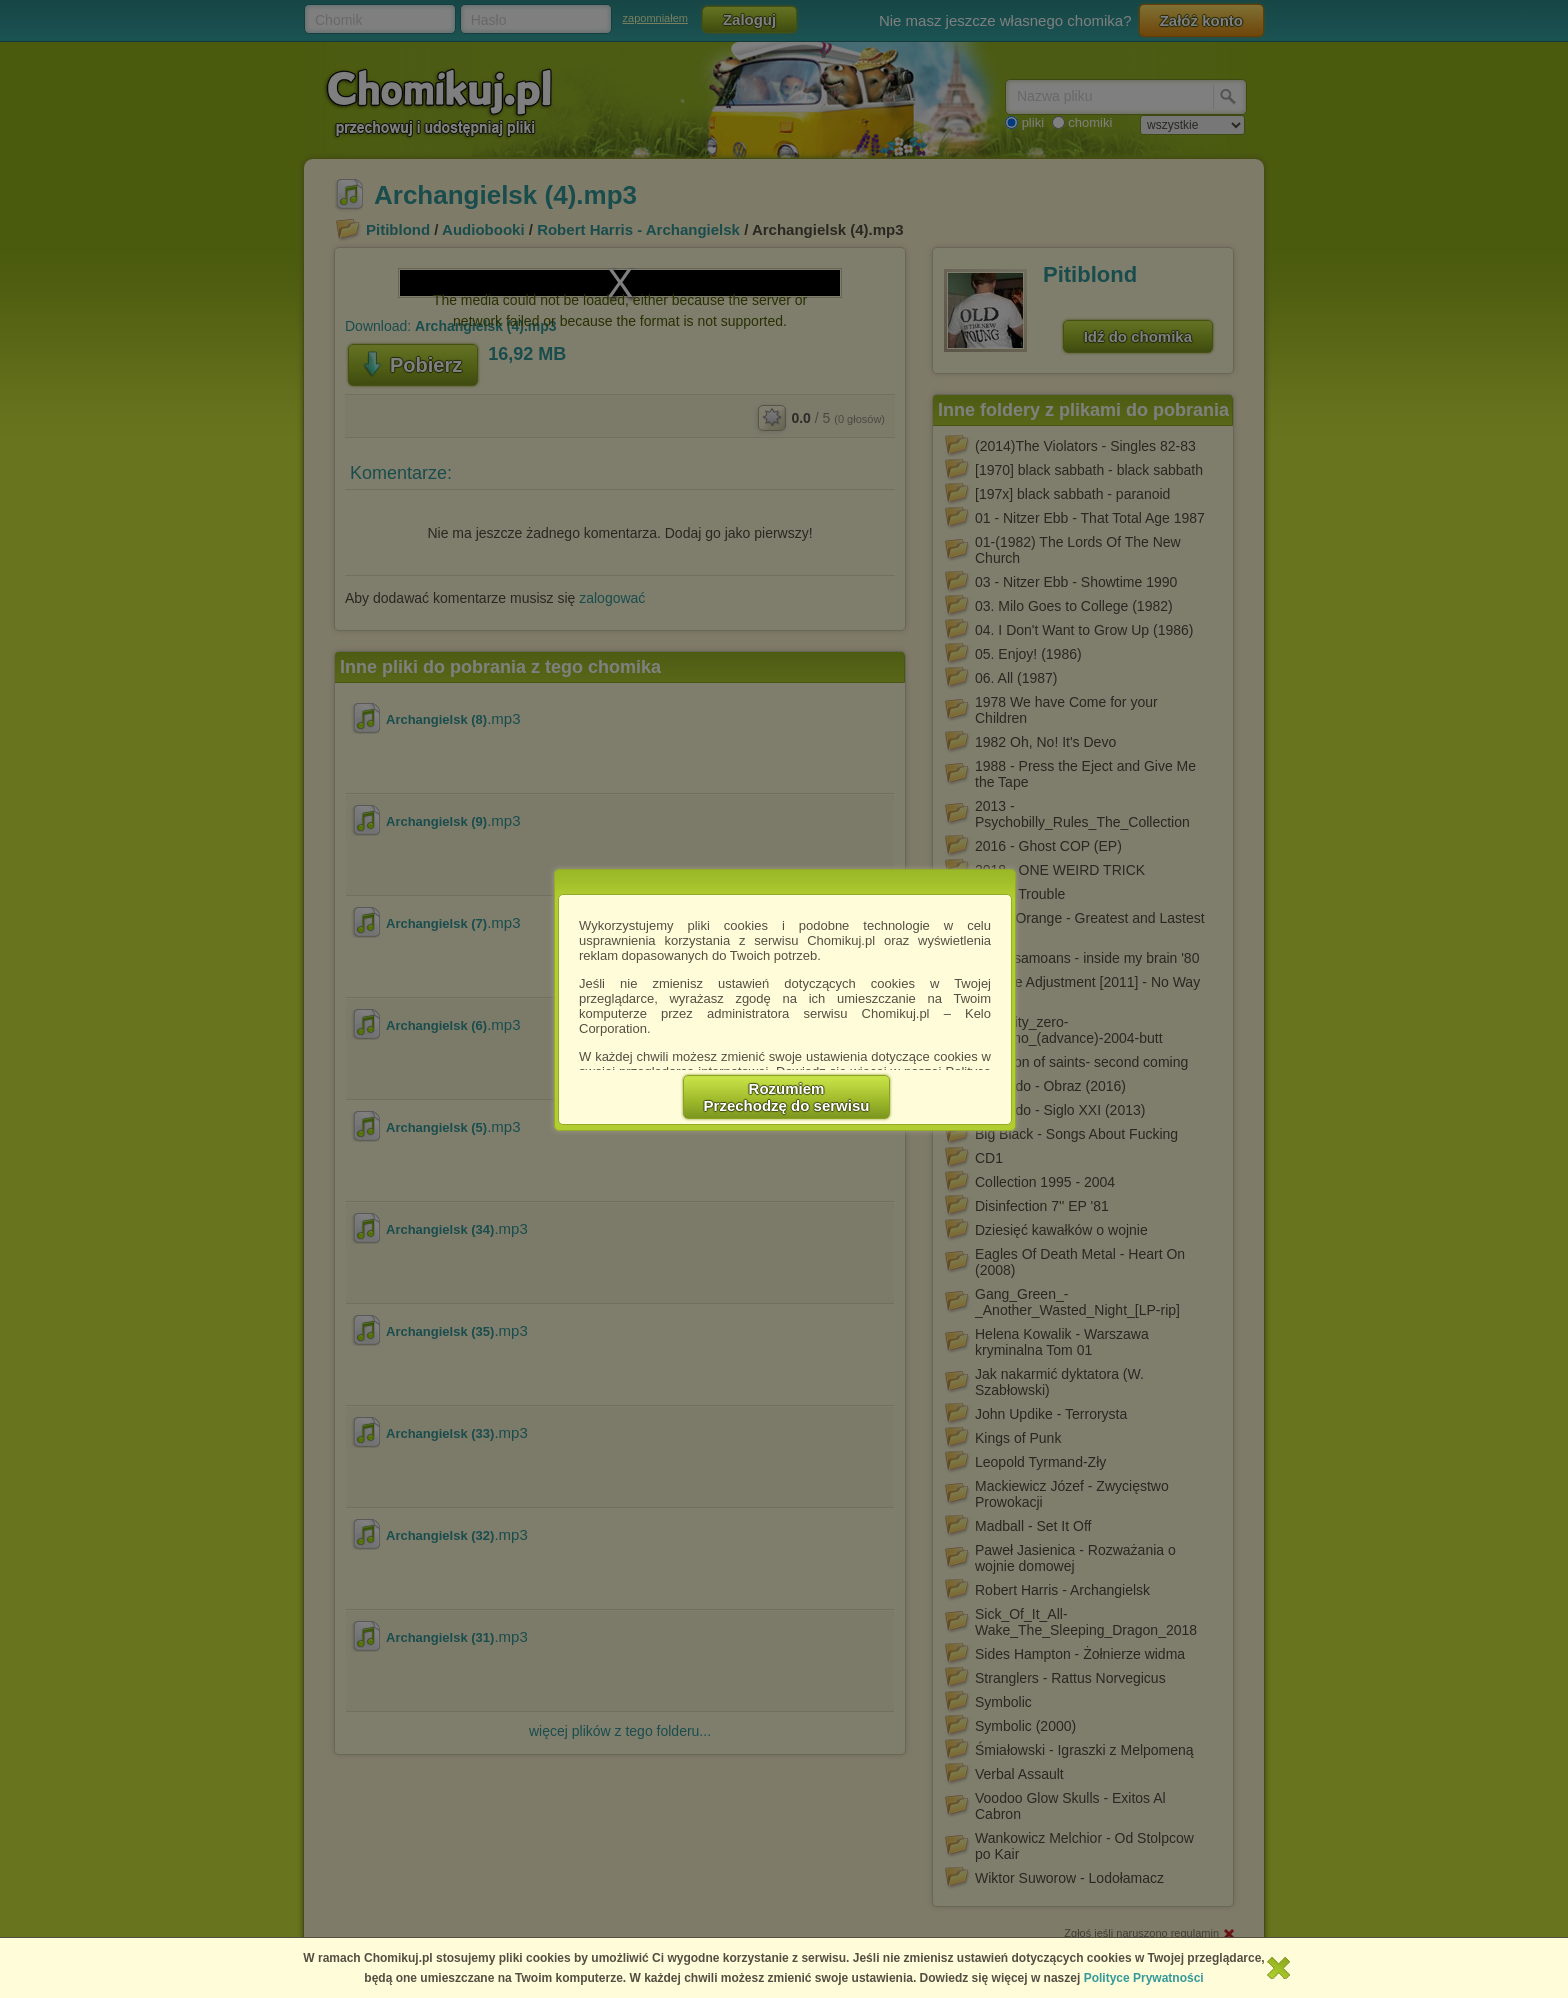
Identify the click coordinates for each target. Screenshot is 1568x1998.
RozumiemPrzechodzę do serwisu (787, 1097)
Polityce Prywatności (1144, 1978)
